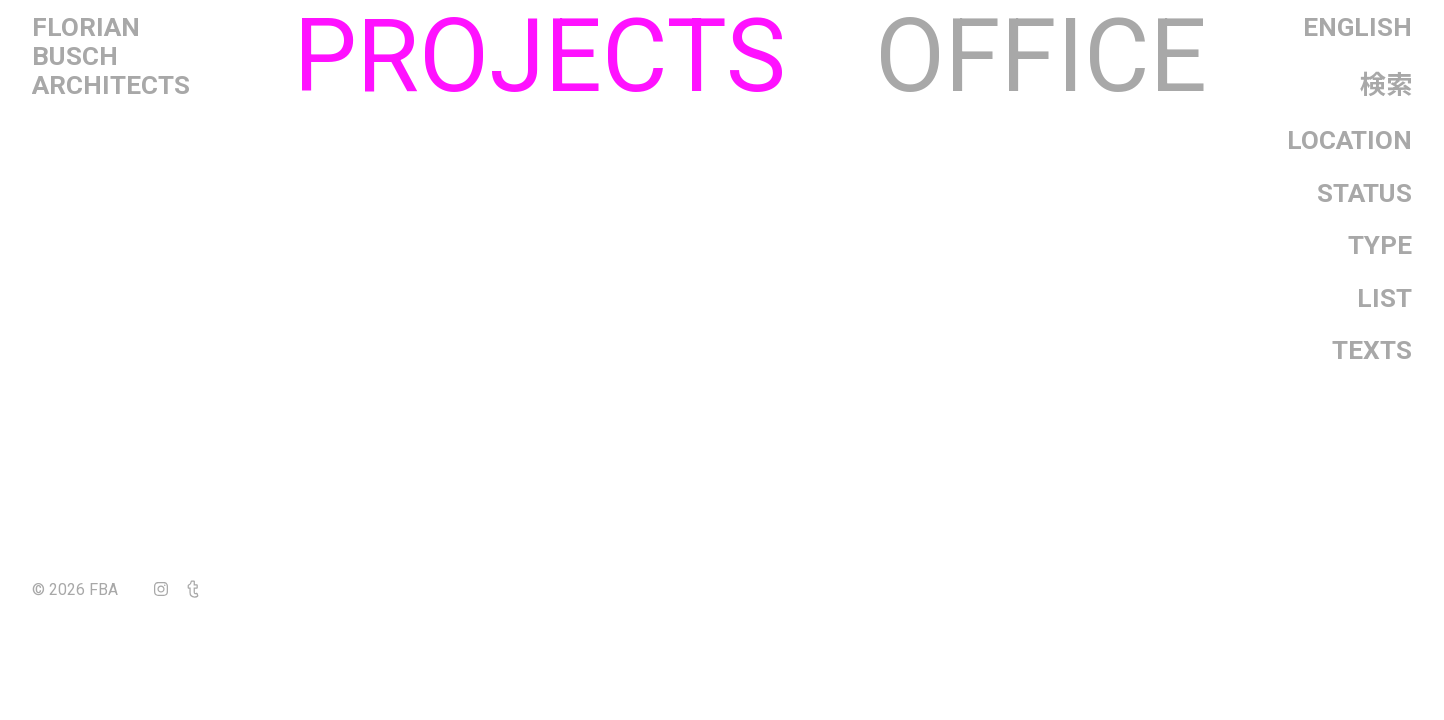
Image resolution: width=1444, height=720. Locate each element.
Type (1380, 245)
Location (1349, 140)
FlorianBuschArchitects (111, 56)
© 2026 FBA (89, 589)
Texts (1372, 350)
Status (1364, 193)
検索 (1386, 85)
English (1357, 27)
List (1384, 298)
